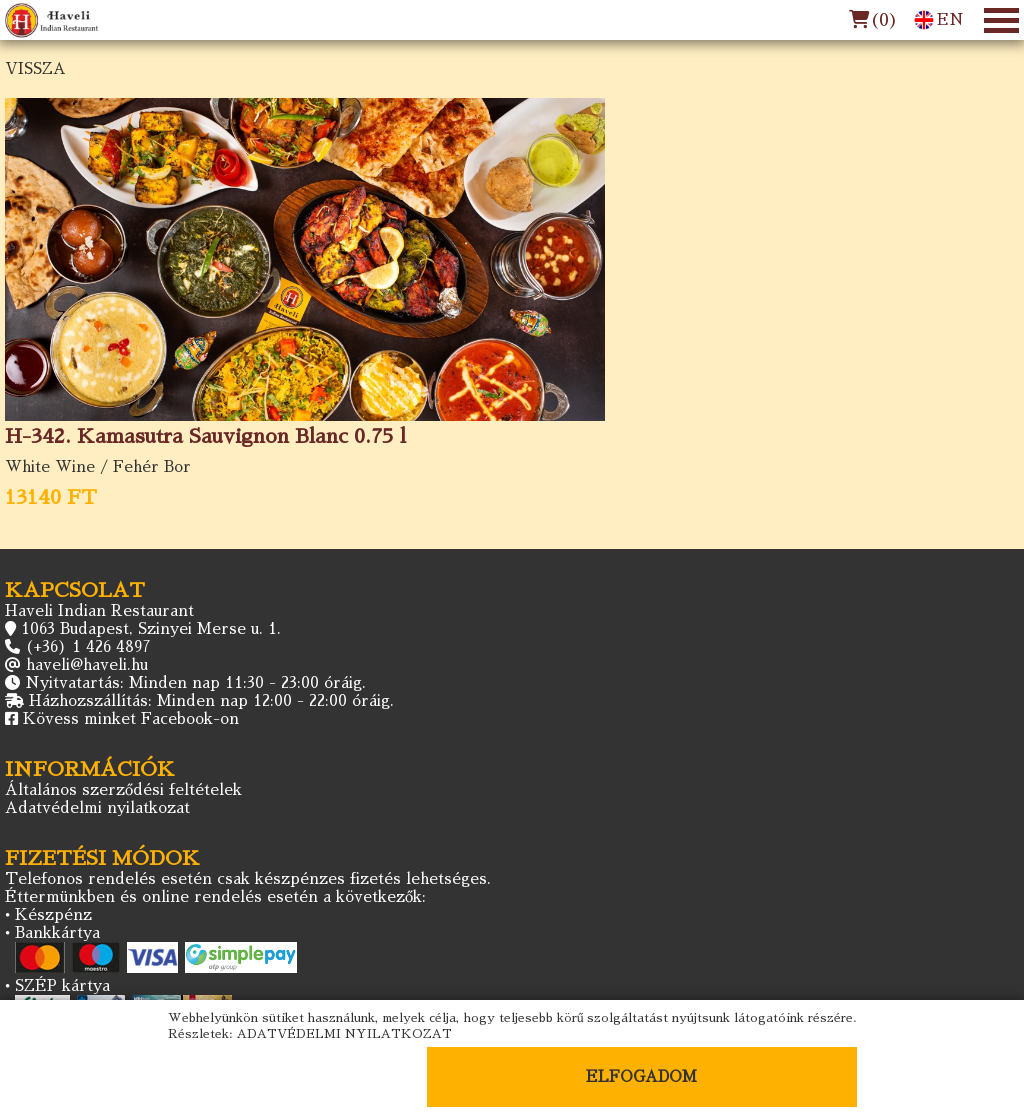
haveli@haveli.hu (87, 664)
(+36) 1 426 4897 (88, 646)
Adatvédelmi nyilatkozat (97, 807)
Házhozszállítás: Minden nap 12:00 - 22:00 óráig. (211, 700)
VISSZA (35, 68)
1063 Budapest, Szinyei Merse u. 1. (151, 628)
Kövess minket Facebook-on (131, 718)
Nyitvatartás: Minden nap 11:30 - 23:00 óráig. (195, 682)
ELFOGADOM (641, 1076)
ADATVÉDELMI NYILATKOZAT (344, 1034)
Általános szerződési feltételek (123, 789)
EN (939, 20)
